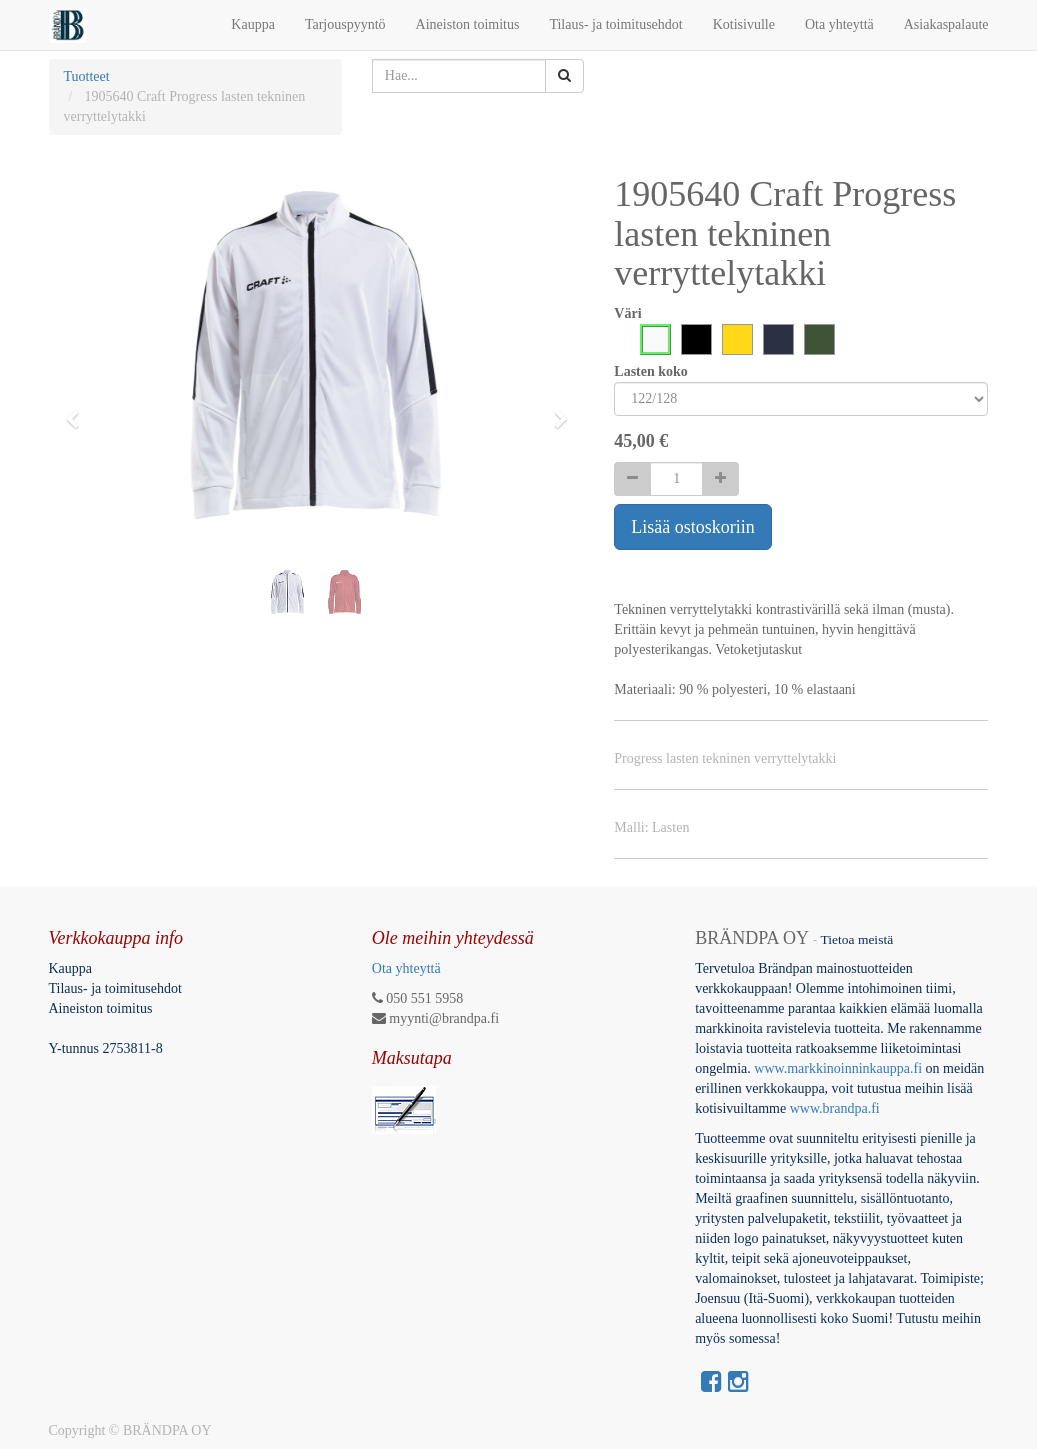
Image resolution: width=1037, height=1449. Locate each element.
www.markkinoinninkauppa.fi (838, 1068)
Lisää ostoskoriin (693, 527)
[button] (79, 410)
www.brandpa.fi (837, 1108)
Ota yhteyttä (406, 968)
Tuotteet (87, 76)
